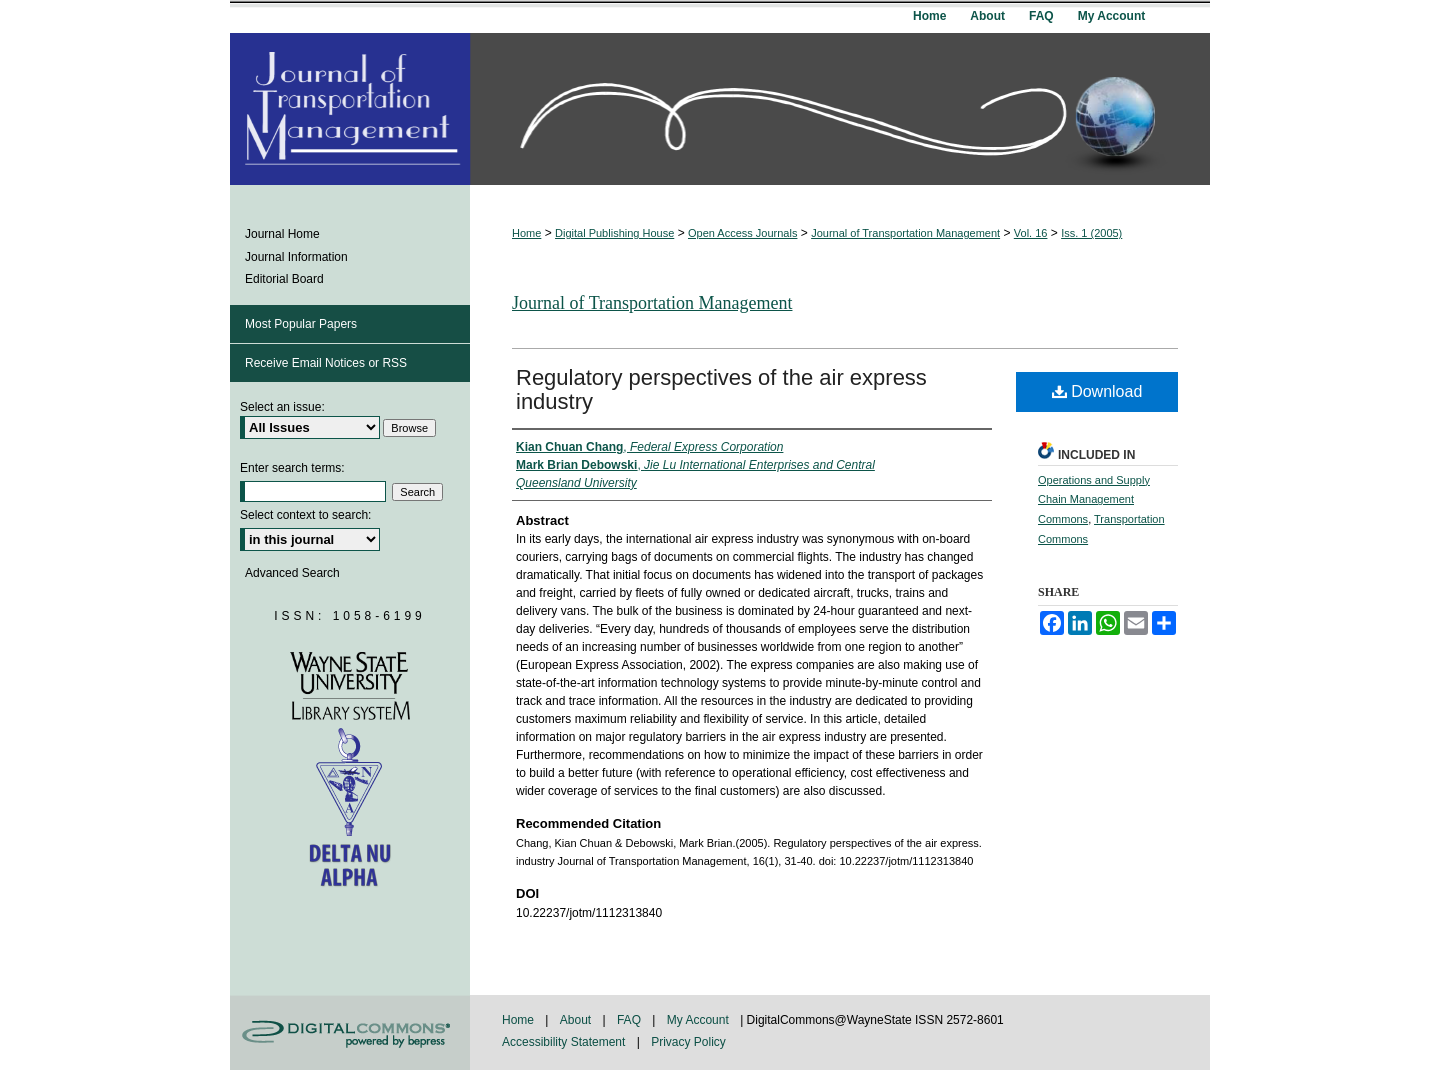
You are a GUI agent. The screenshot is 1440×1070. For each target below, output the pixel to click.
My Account (699, 1020)
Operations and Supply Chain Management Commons (1094, 500)
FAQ (630, 1020)
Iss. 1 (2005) (1091, 233)
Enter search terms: (292, 468)
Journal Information (296, 257)
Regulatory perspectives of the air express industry (721, 389)
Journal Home (282, 234)
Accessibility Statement (565, 1042)
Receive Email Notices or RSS (326, 363)
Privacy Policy (688, 1042)
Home (526, 233)
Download (1097, 391)
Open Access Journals (742, 233)
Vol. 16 (1031, 233)
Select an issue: (282, 407)
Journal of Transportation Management (905, 233)
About (577, 1020)
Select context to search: (305, 515)
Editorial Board (284, 279)
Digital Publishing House (614, 233)
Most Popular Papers (301, 324)
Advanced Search (292, 573)
